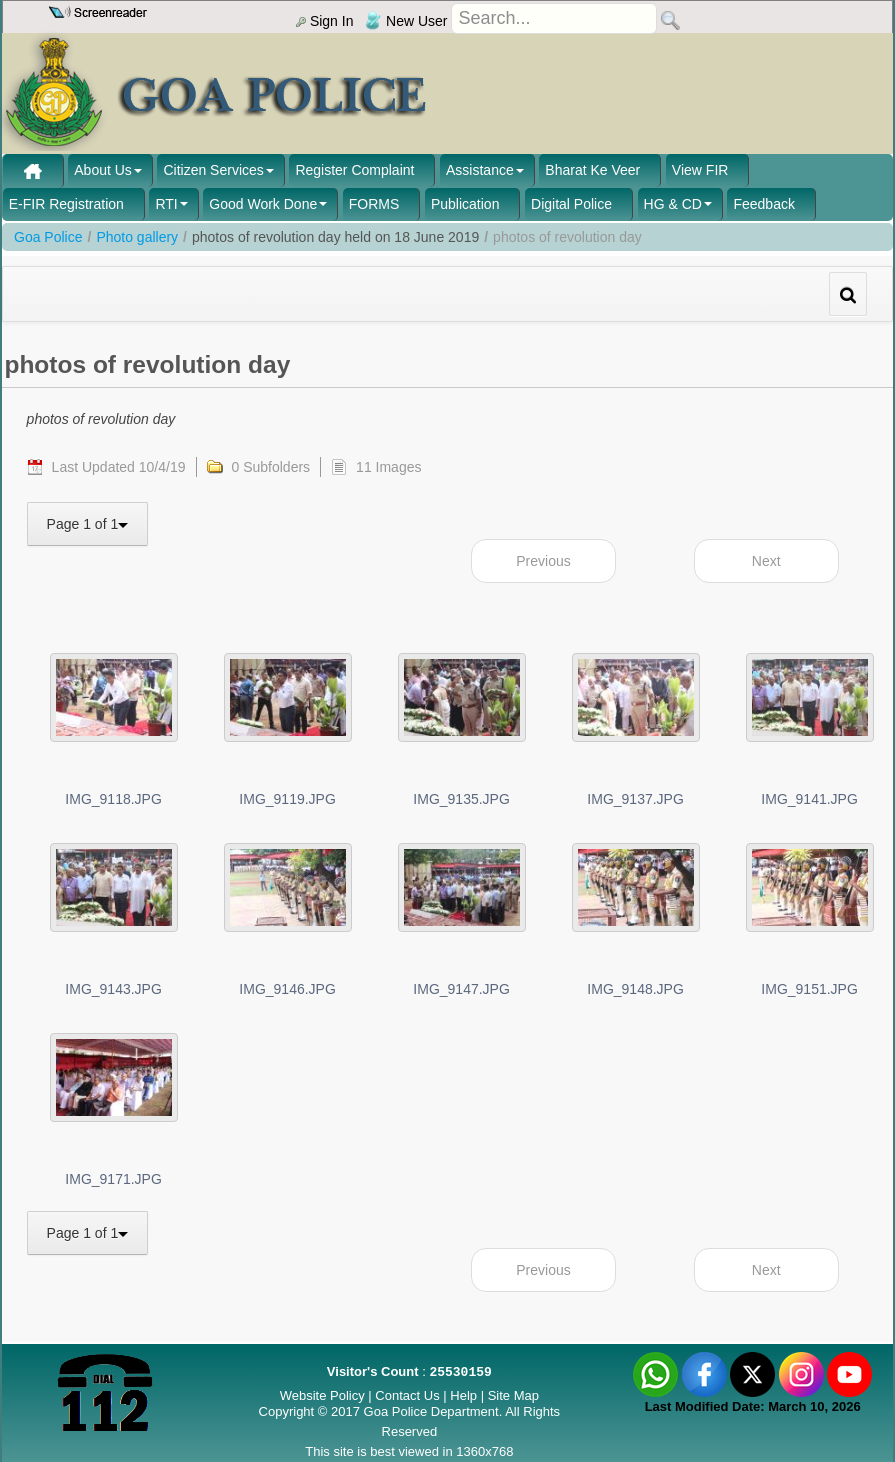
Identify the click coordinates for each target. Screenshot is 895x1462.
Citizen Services (213, 170)
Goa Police (48, 237)
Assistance (480, 170)
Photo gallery (137, 237)
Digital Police (571, 204)
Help (465, 1395)
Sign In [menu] (324, 21)
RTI (166, 204)
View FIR (700, 170)
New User (406, 21)
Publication (465, 204)
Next (766, 561)
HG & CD (673, 204)
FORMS (374, 204)
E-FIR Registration (66, 204)
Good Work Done (263, 204)
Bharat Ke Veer (592, 170)
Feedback (763, 204)
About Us (103, 170)
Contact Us (407, 1395)
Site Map (513, 1395)
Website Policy (322, 1395)
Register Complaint (354, 170)
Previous (543, 561)
